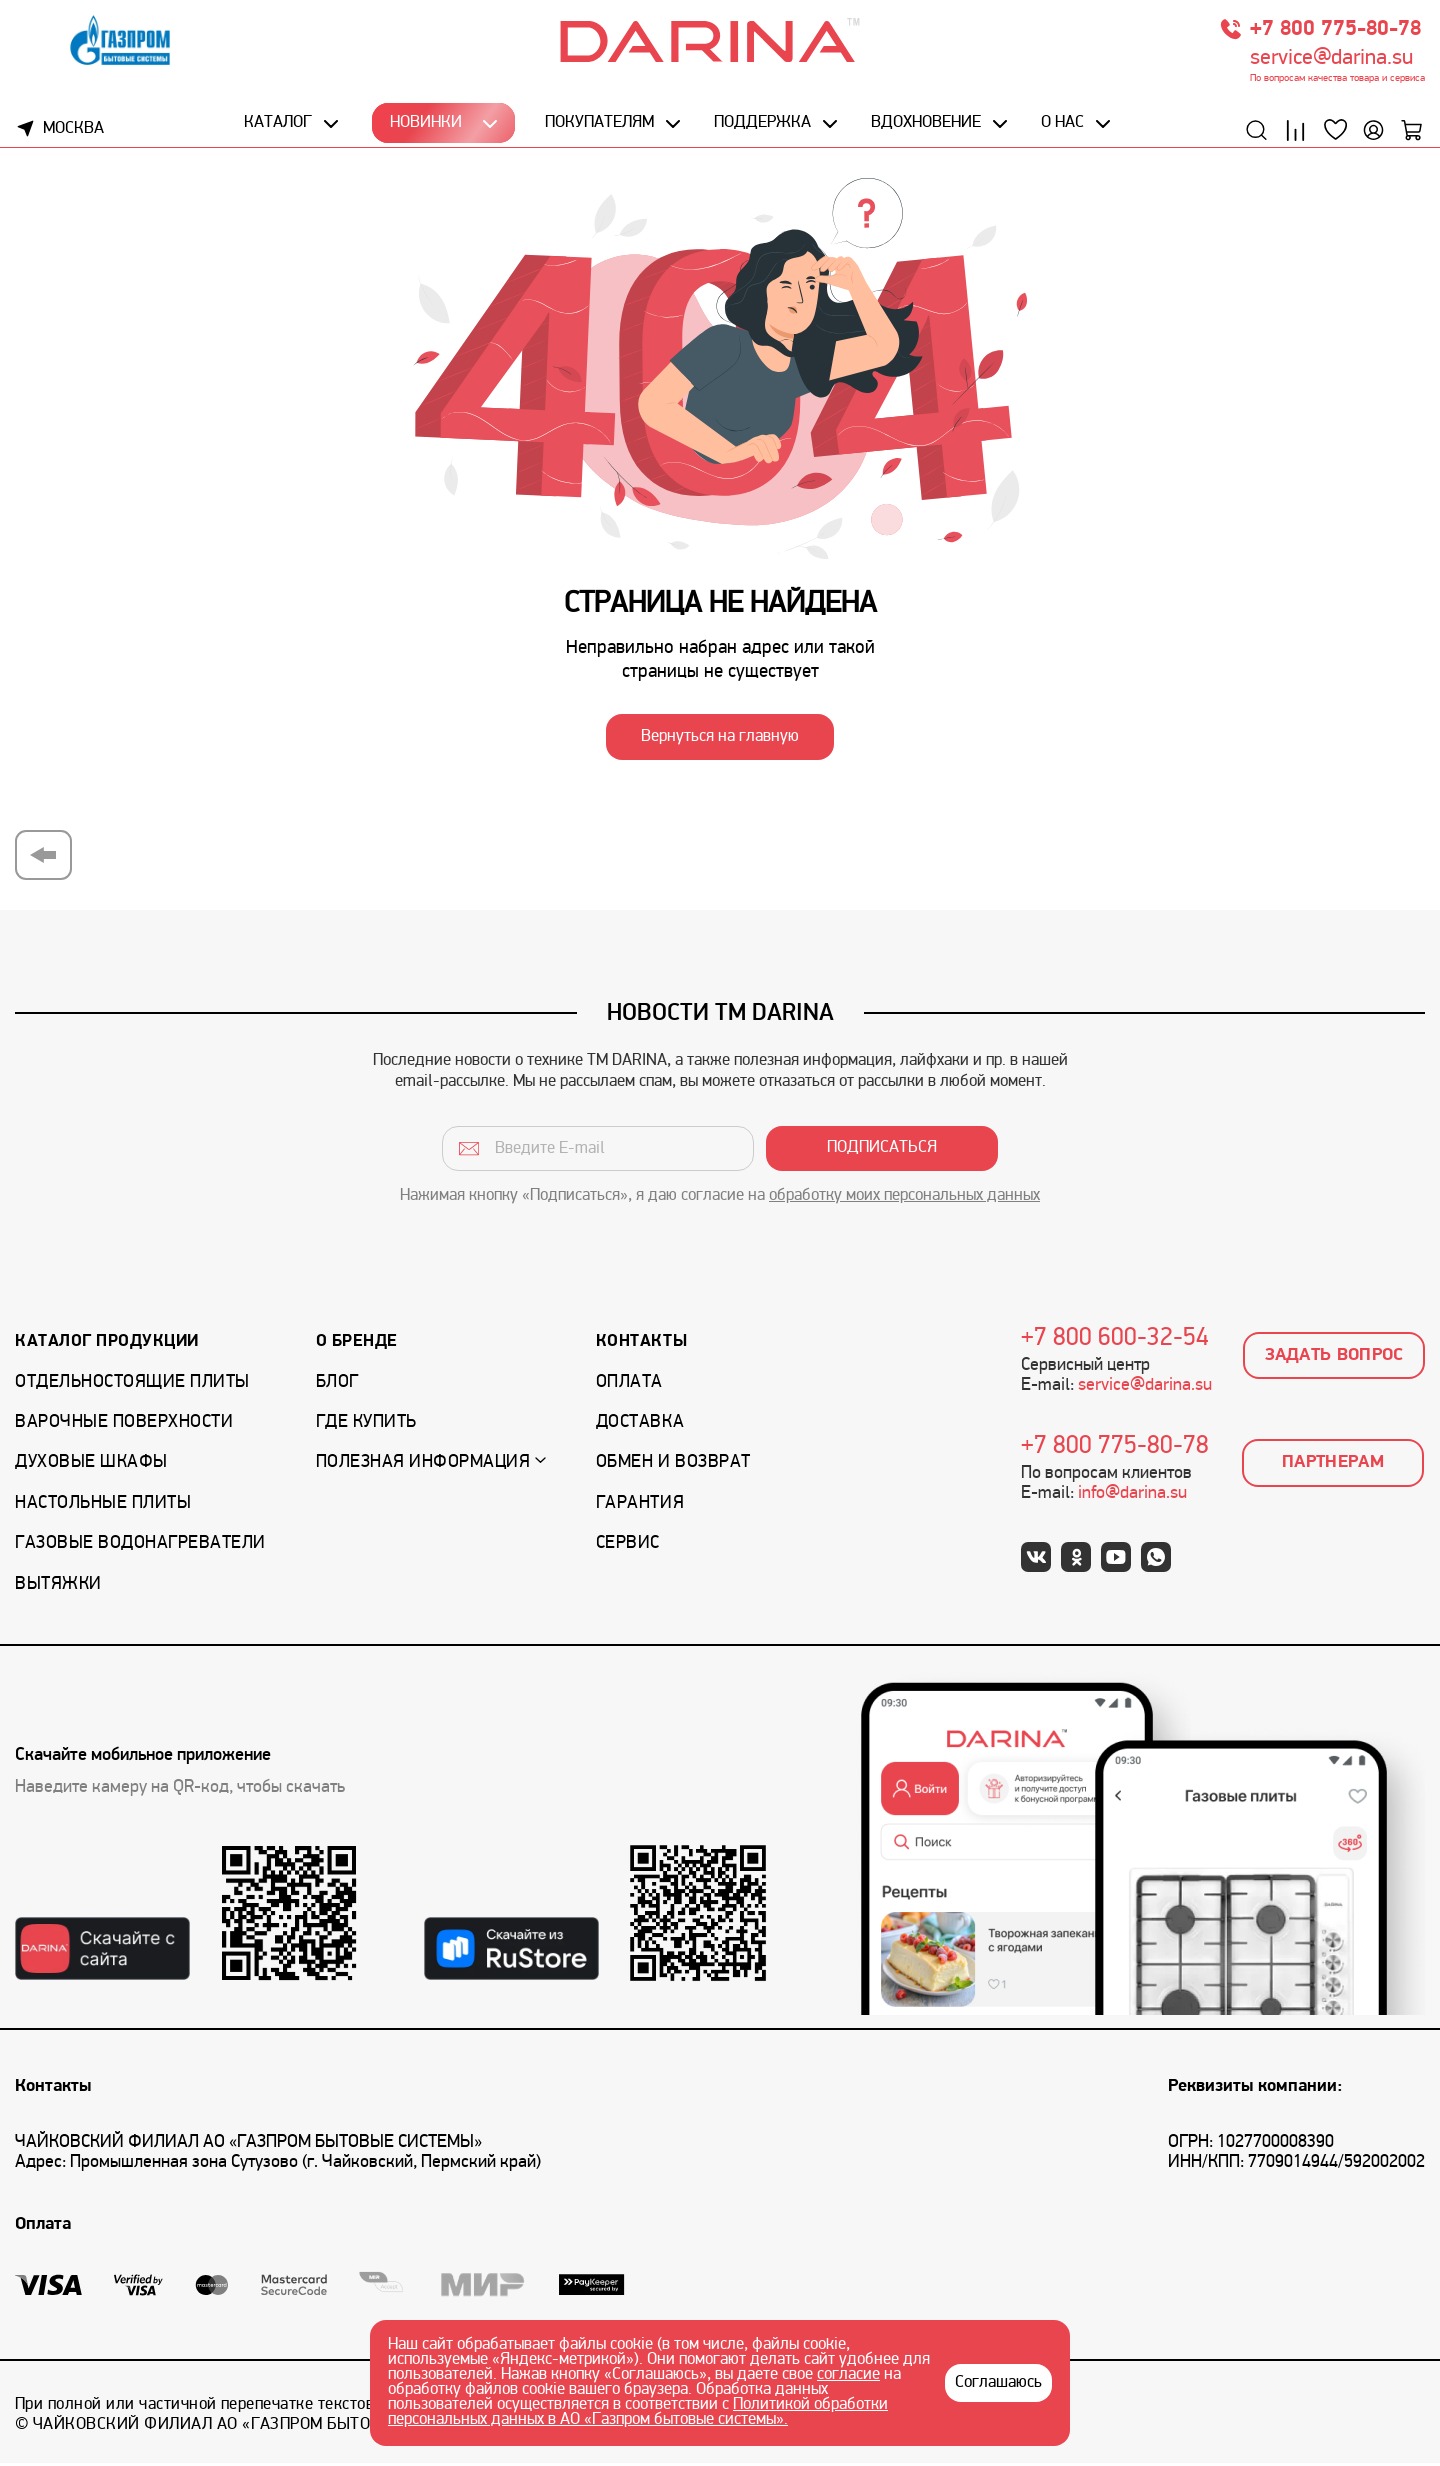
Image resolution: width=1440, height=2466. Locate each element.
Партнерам (1333, 1466)
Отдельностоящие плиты (132, 1385)
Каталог (280, 127)
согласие (848, 2375)
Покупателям (598, 127)
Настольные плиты (103, 1506)
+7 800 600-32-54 (1115, 1343)
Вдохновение (925, 127)
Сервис (628, 1547)
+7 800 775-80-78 (1335, 32)
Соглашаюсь (998, 2383)
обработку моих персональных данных (904, 1200)
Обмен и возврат (673, 1466)
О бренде (357, 1345)
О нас (1061, 127)
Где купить (366, 1426)
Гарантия (640, 1506)
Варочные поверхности (124, 1426)
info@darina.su (1132, 1497)
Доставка (640, 1426)
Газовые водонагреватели (140, 1547)
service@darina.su (1331, 61)
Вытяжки (58, 1587)
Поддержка (761, 127)
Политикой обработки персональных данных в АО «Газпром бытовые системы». (638, 2412)
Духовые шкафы (91, 1466)
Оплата (629, 1385)
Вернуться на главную (720, 741)
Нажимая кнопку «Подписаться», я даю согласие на (720, 1200)
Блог (337, 1385)
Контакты (641, 1345)
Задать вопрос (1334, 1358)
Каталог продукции (107, 1345)
